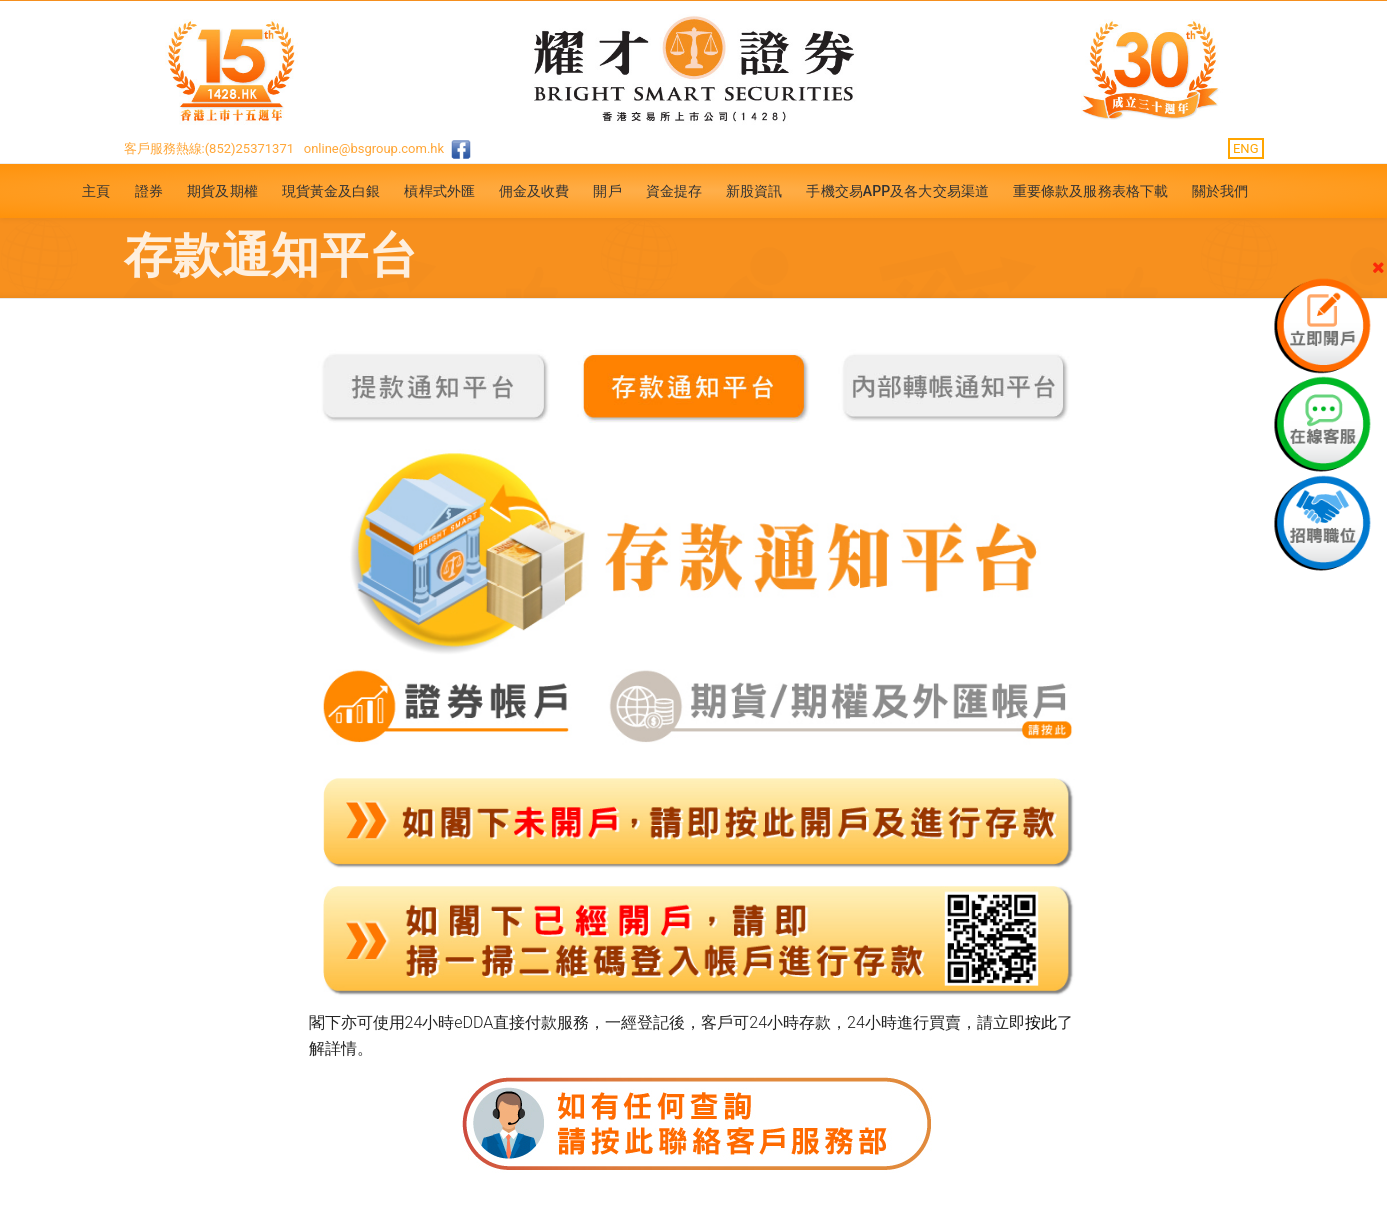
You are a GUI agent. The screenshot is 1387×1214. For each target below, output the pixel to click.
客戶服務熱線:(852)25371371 (209, 148)
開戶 (607, 191)
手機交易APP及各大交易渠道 (897, 191)
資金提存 (674, 191)
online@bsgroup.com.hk (374, 148)
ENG (1246, 148)
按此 (1041, 1022)
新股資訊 (754, 191)
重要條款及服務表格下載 (1090, 191)
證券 (149, 191)
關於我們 (1220, 191)
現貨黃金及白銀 (331, 191)
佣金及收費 (534, 191)
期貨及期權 (222, 191)
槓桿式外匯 (439, 191)
